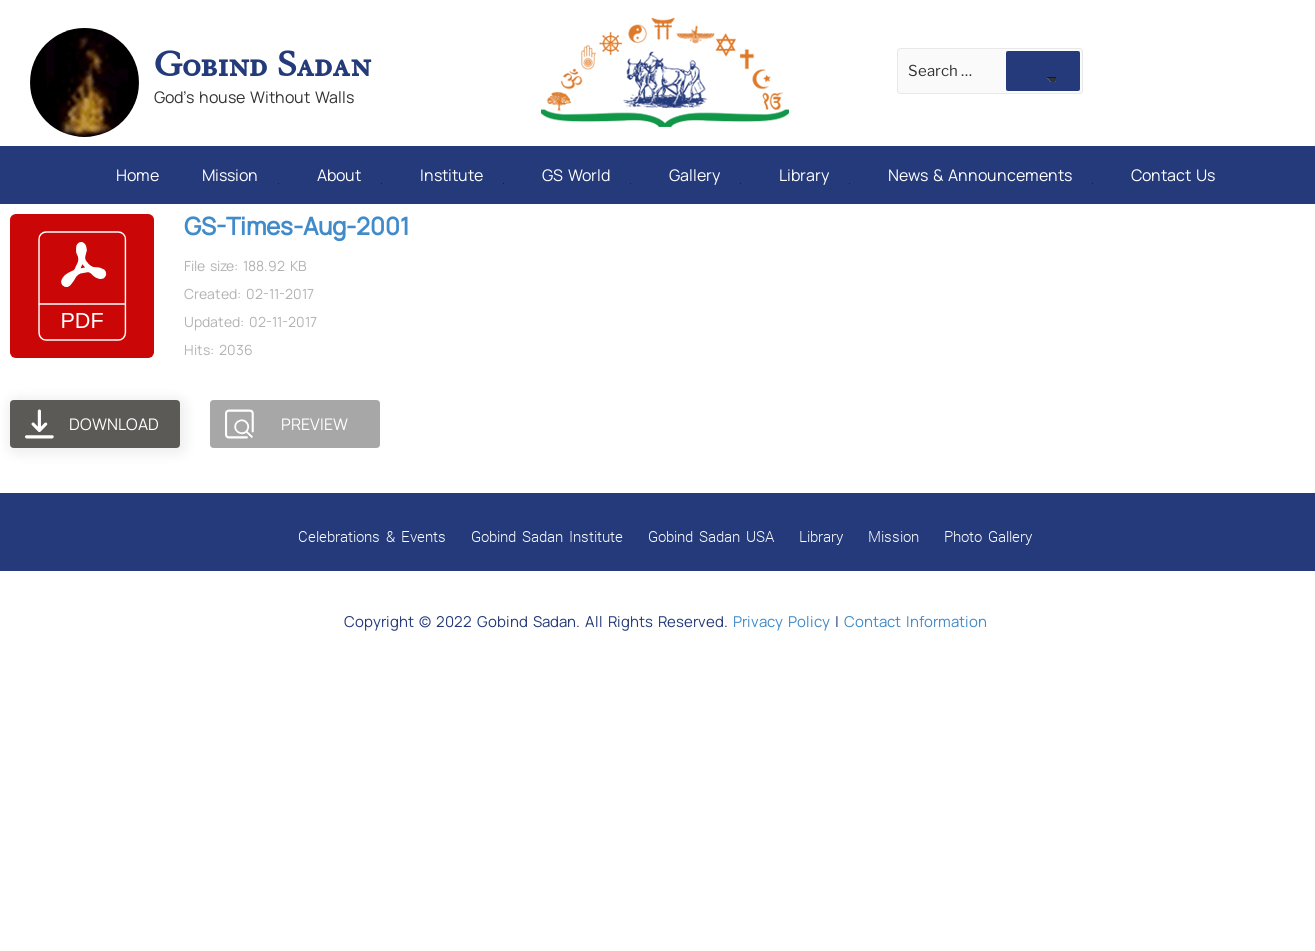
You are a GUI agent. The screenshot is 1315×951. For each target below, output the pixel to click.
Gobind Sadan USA (711, 536)
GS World (586, 175)
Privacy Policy (781, 621)
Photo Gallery (988, 536)
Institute (462, 175)
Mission (240, 175)
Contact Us (1173, 175)
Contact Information (915, 621)
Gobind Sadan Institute (547, 536)
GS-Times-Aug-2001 (296, 225)
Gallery (705, 175)
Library (814, 175)
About (349, 175)
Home (137, 175)
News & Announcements (990, 175)
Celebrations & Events (372, 536)
